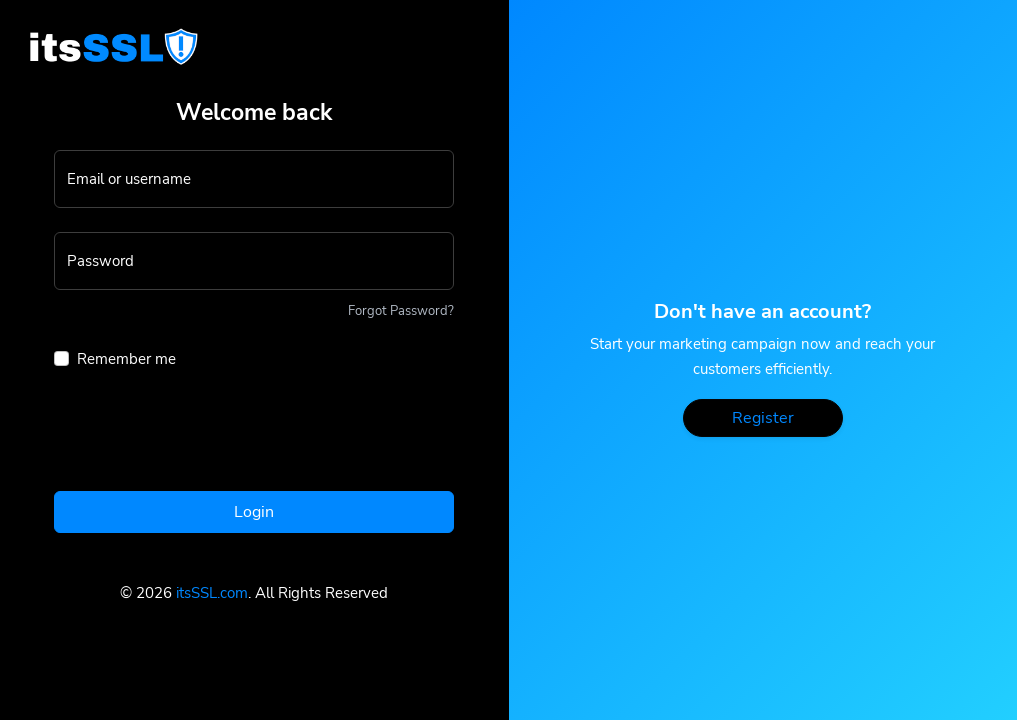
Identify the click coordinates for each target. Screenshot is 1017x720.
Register (763, 418)
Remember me (126, 359)
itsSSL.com (212, 593)
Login (254, 512)
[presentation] (206, 436)
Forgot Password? (401, 311)
